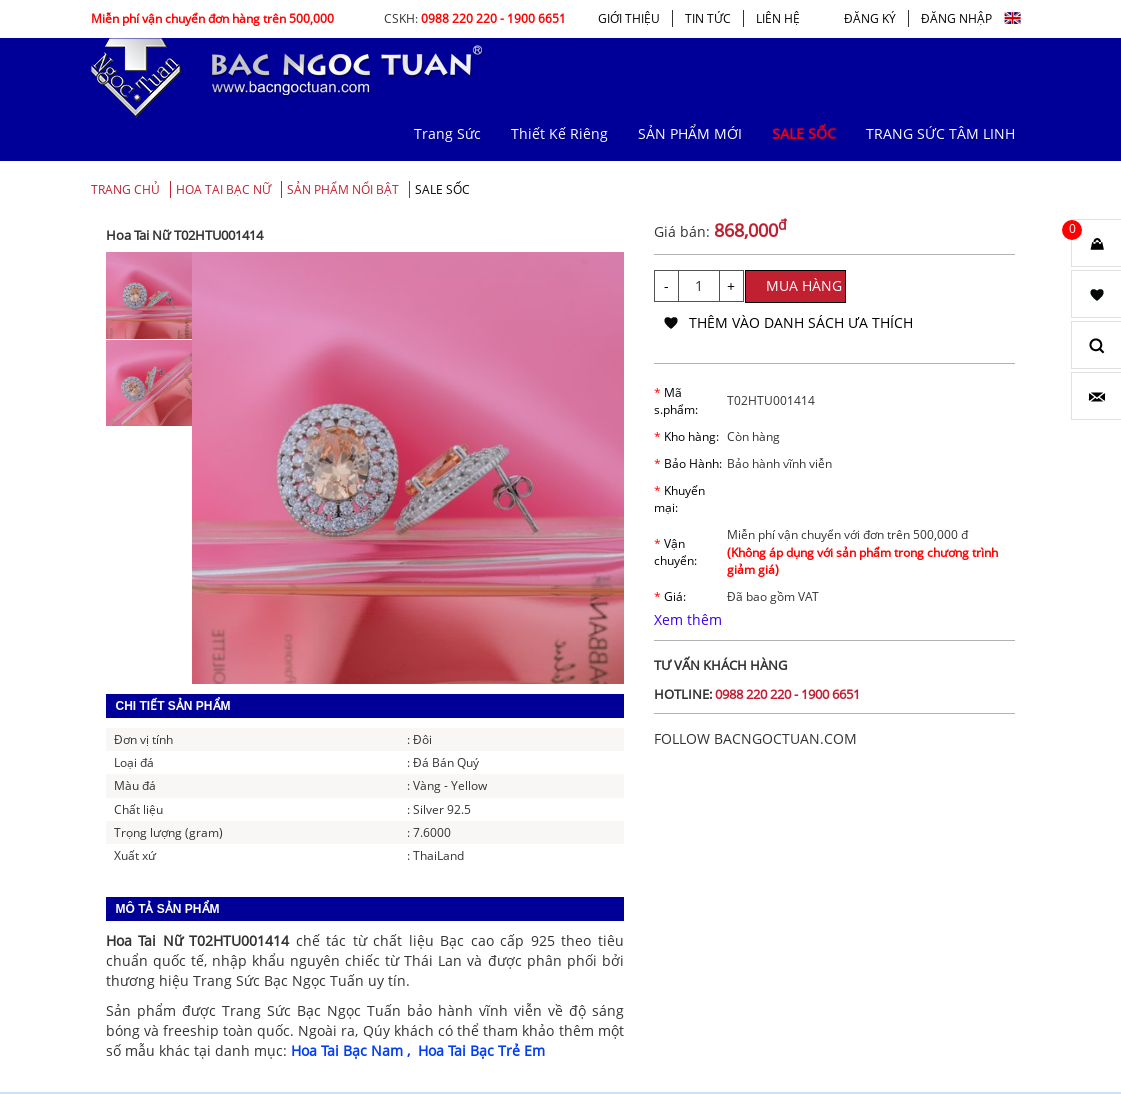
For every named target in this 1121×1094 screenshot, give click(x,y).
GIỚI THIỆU (629, 18)
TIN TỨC (708, 18)
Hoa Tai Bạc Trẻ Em (481, 1050)
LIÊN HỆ (778, 18)
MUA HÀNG (804, 285)
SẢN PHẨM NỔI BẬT (343, 189)
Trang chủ (125, 189)
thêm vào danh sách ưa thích (801, 322)
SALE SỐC (442, 189)
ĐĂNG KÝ (870, 18)
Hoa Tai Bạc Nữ (223, 189)
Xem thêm (688, 619)
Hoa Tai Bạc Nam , (354, 1050)
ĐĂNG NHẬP (956, 18)
